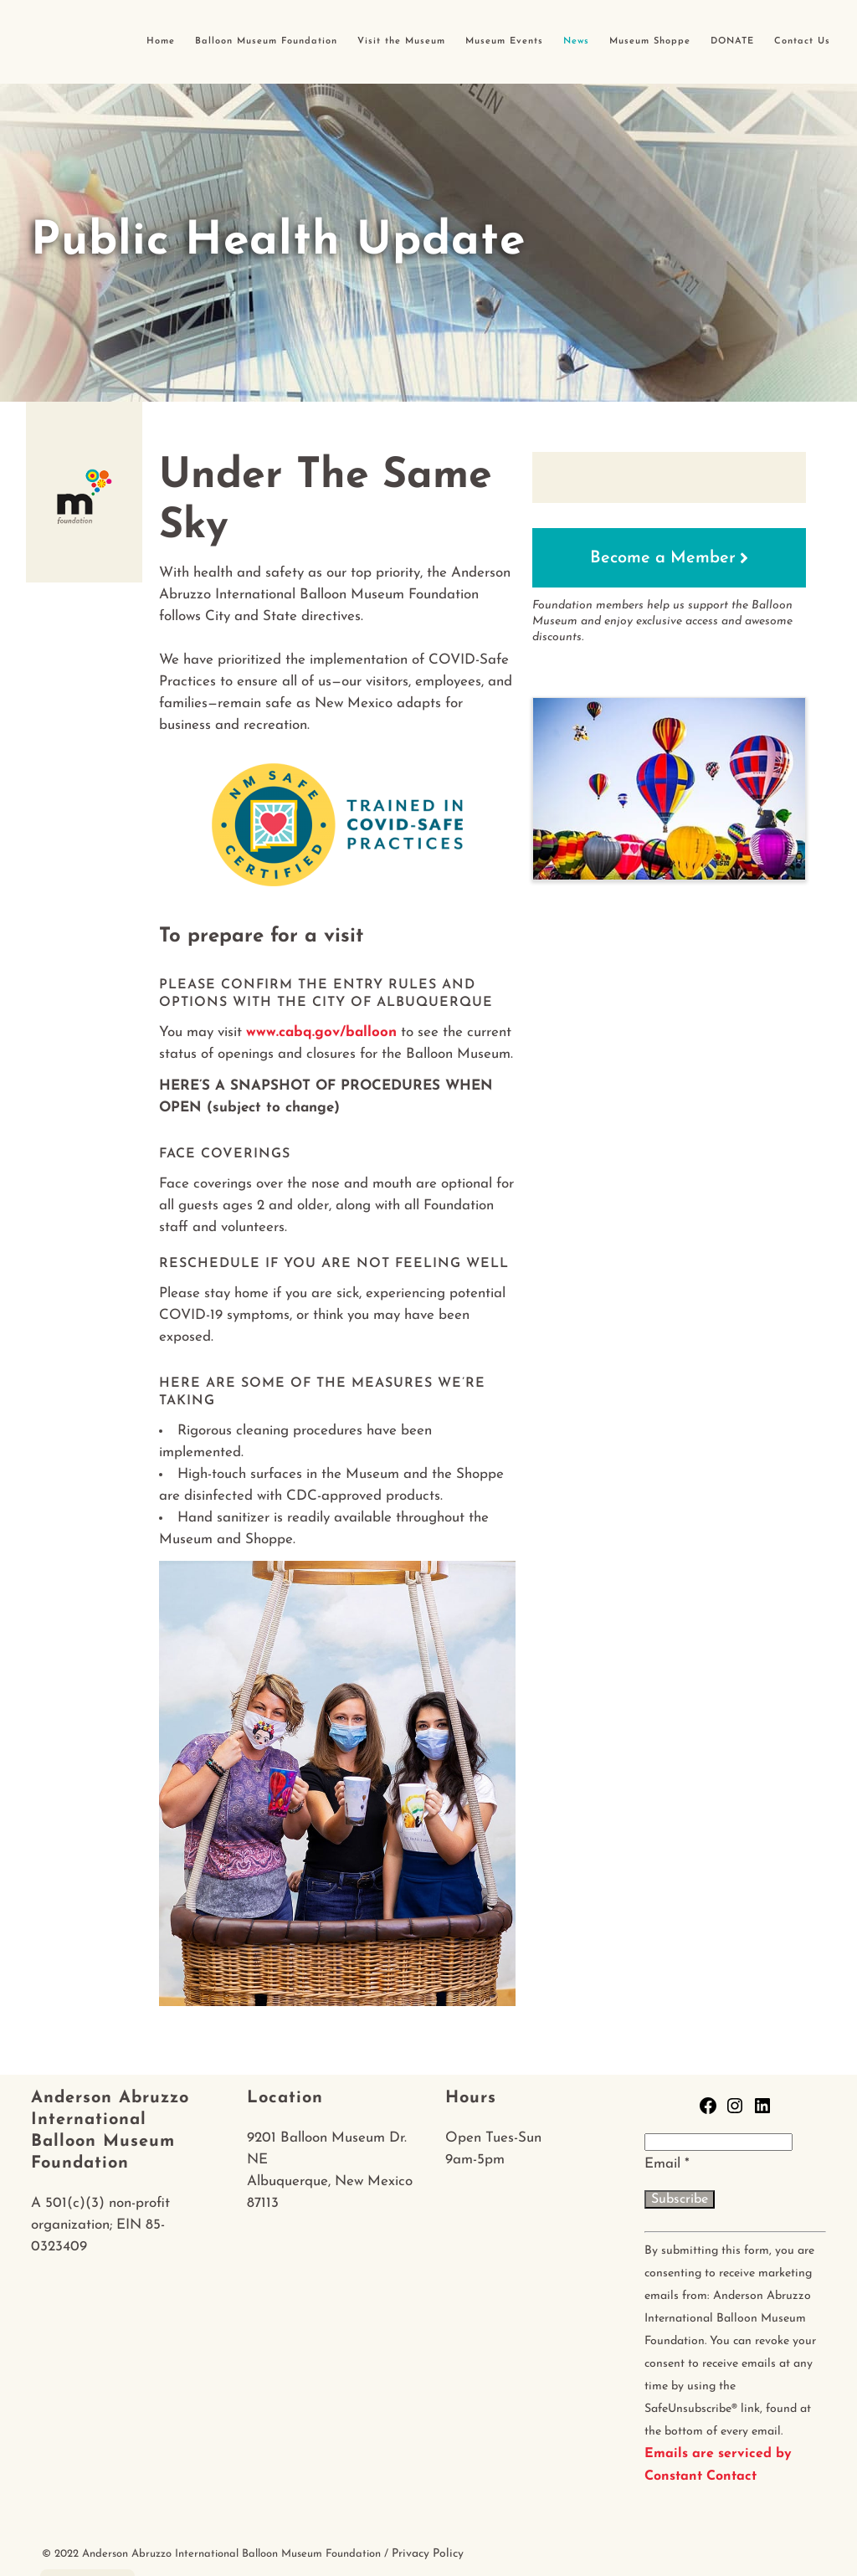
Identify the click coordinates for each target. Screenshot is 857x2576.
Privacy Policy (428, 2554)
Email (667, 2164)
